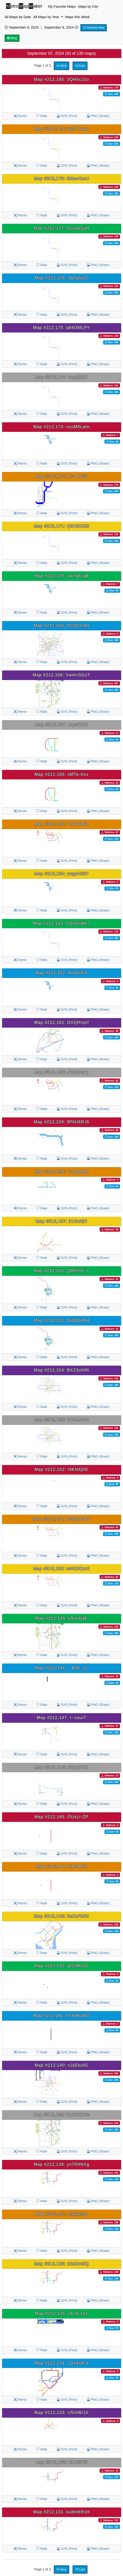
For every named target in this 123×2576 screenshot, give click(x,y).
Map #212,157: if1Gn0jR (61, 1221)
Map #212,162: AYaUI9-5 (61, 972)
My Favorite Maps (62, 6)
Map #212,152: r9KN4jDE (61, 1469)
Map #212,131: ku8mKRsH (61, 2512)
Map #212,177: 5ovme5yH (61, 228)
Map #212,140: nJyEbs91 (61, 2065)
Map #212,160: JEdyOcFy (61, 1072)
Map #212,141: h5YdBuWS (61, 2015)
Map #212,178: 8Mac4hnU (61, 178)
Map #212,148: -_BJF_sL (61, 1668)
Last (80, 65)
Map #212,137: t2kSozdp (61, 2214)
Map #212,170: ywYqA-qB (61, 575)
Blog (12, 38)
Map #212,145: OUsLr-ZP (62, 1816)
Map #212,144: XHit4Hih (62, 1866)
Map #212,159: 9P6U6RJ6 (61, 1122)
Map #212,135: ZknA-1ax (61, 2313)
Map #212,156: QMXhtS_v (61, 1270)
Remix (20, 116)
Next (61, 65)
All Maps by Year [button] (46, 17)
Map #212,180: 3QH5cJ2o (61, 79)
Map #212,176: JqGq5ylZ (61, 278)
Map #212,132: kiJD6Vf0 (61, 2462)
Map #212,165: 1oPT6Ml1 (61, 824)
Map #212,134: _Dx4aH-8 (62, 2363)
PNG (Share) (98, 116)
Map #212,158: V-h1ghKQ (61, 1171)
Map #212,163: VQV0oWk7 (61, 923)
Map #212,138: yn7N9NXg (61, 2164)
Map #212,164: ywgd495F (61, 873)
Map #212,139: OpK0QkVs (61, 2114)
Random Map (93, 27)
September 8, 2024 (61, 27)
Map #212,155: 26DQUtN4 (61, 1320)
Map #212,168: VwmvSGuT (61, 675)
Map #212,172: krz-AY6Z (61, 476)
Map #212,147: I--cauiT (61, 1717)
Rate (41, 116)
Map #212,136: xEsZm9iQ (61, 2263)
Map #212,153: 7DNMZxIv (61, 1419)
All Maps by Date (18, 17)
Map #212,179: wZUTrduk (61, 129)
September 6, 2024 (22, 27)
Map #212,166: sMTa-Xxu (61, 774)
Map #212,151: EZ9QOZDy (61, 1519)
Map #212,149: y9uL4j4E (61, 1618)
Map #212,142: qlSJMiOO (61, 1966)
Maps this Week (77, 17)
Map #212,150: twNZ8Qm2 (61, 1568)
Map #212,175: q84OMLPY (61, 327)
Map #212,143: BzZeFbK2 (61, 1916)
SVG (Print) (67, 116)
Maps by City (88, 6)
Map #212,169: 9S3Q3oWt (61, 625)
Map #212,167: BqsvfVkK (61, 724)
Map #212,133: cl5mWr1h (61, 2412)
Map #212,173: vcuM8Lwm (61, 426)
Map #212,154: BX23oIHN (61, 1370)
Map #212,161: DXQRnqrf (61, 1022)
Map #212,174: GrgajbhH (61, 377)
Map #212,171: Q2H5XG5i (61, 526)
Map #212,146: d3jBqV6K (61, 1767)
